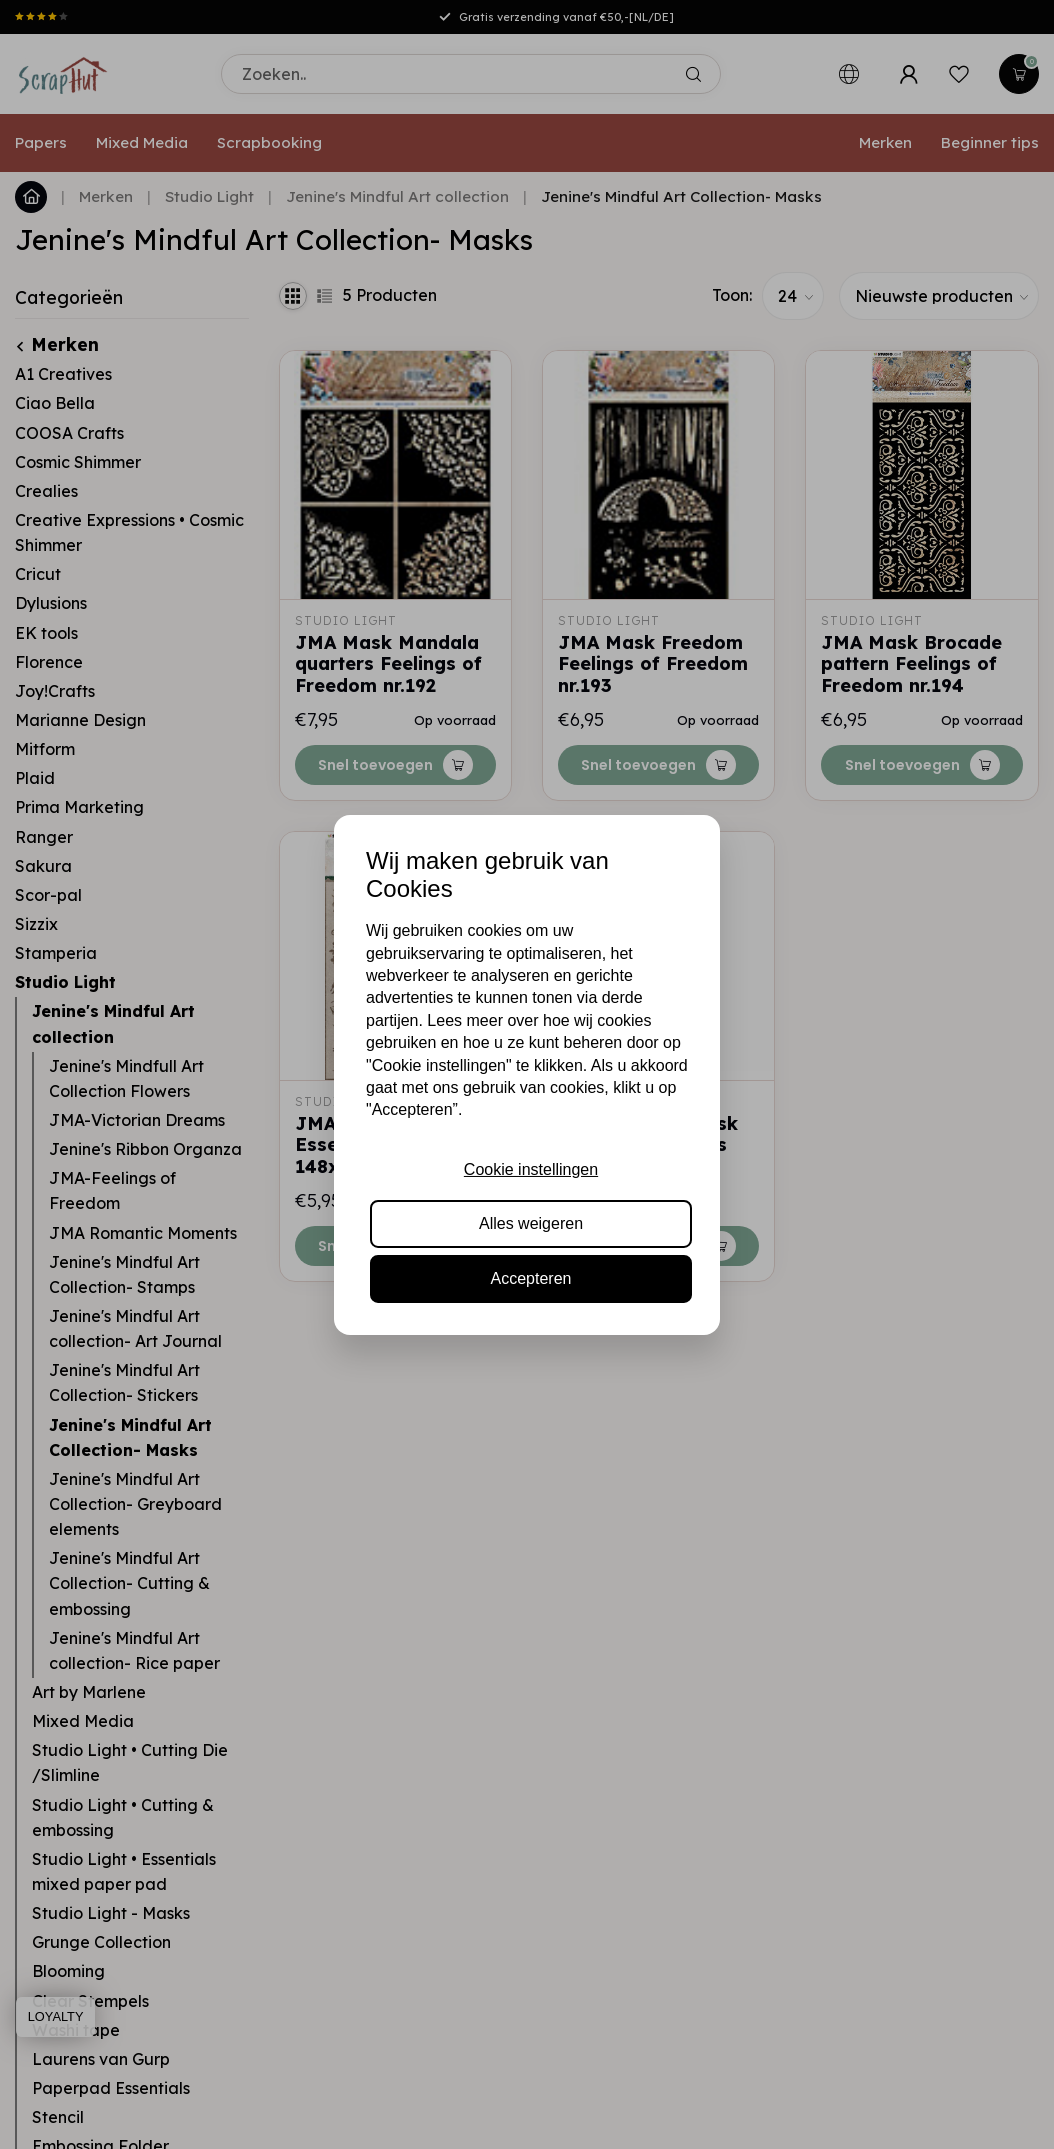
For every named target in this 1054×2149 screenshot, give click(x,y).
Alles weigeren (531, 1223)
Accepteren (531, 1278)
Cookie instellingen (531, 1169)
